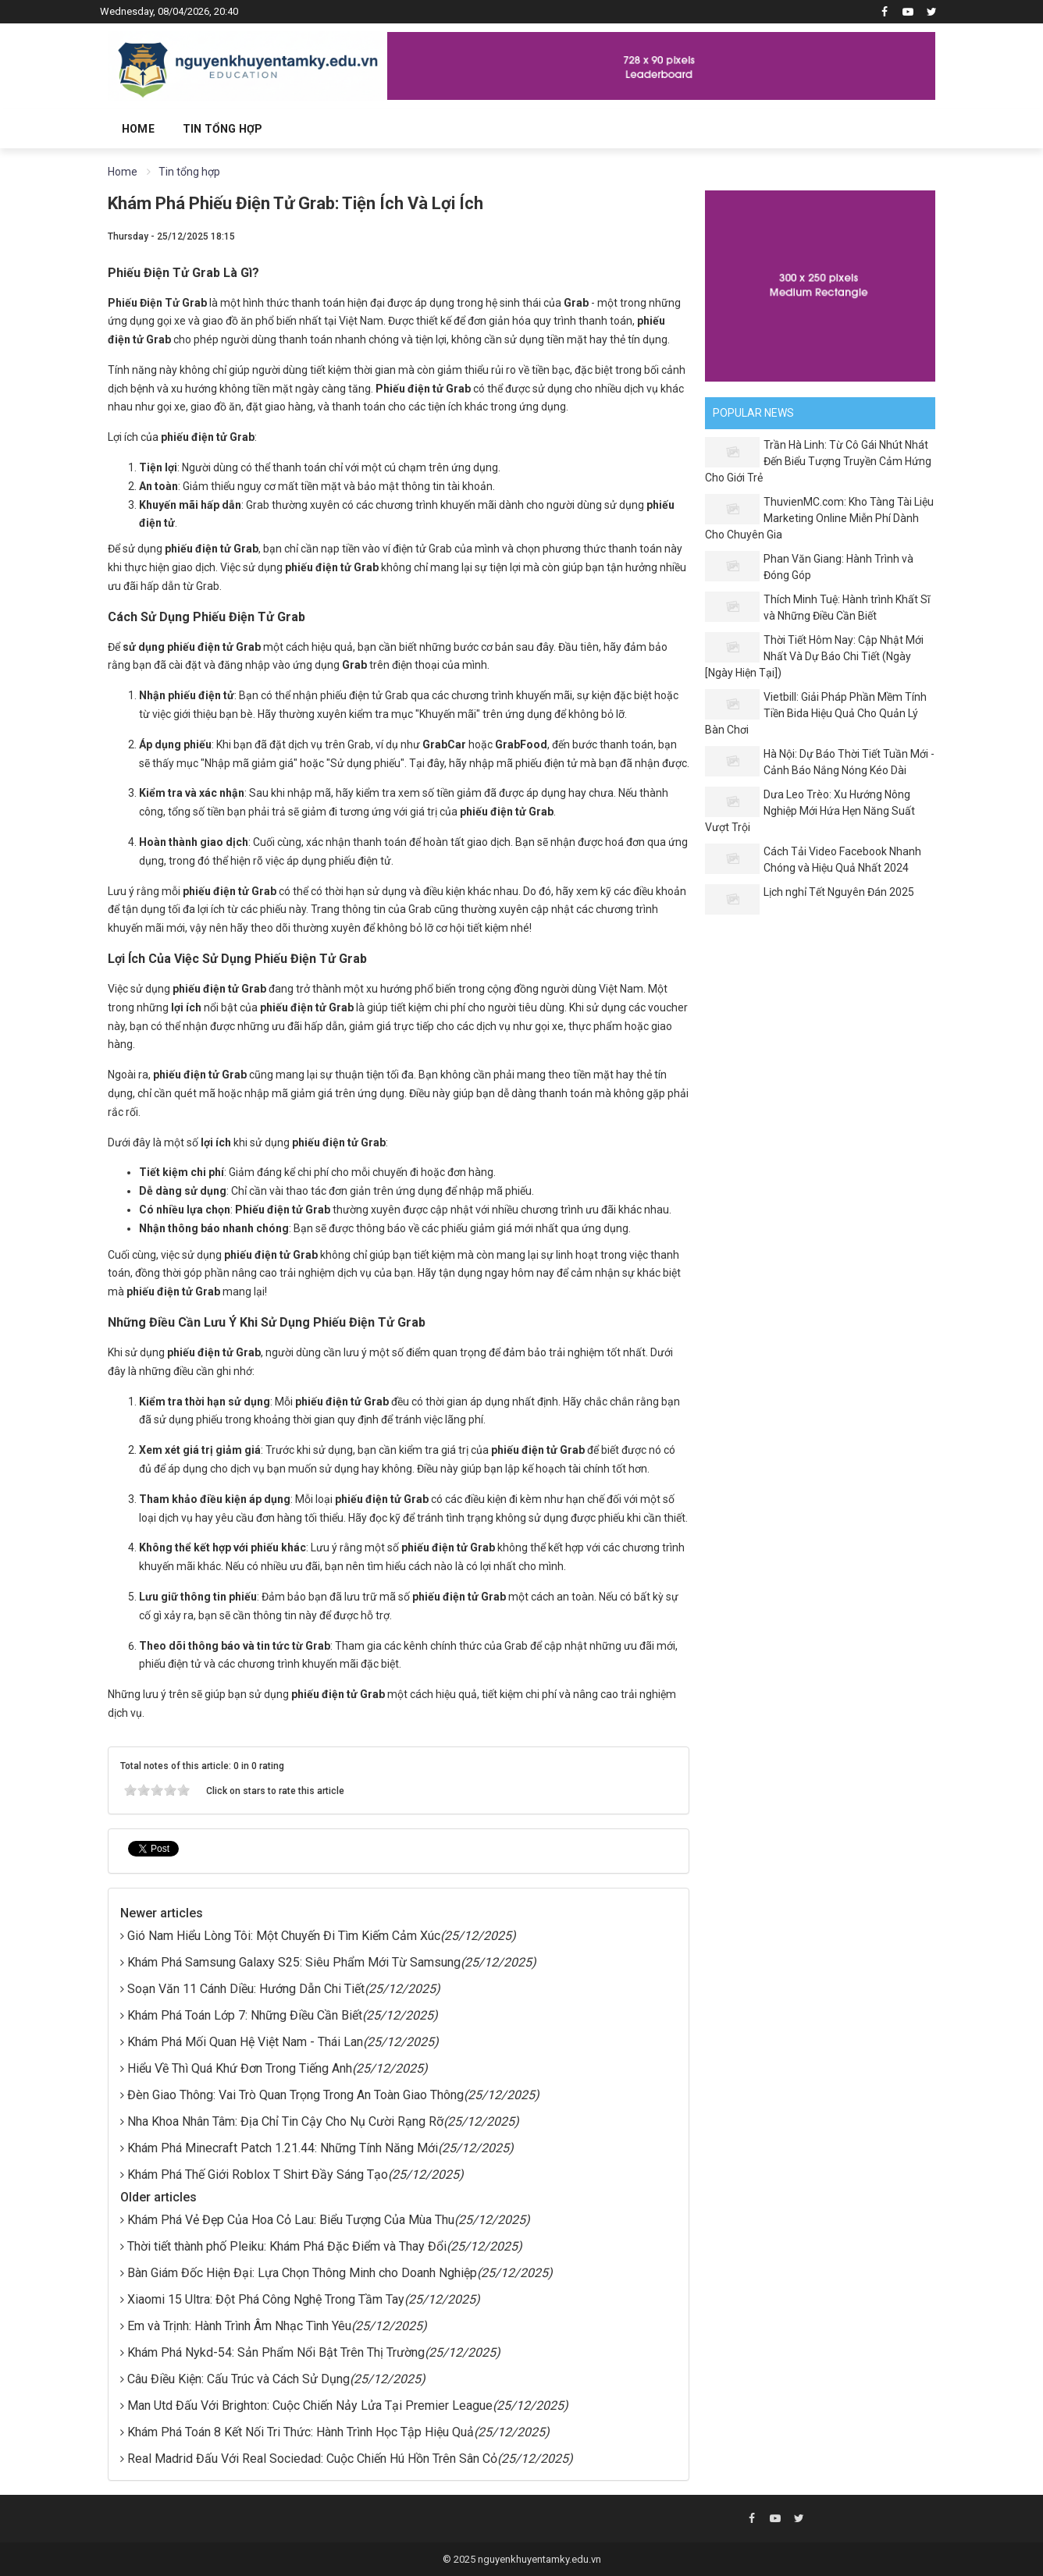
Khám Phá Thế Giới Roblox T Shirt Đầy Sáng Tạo (257, 2174)
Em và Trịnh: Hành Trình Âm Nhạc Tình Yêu (239, 2325)
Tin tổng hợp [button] (222, 129)
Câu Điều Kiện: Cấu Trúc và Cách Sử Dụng (238, 2379)
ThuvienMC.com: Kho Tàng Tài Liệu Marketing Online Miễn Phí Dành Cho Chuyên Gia (819, 518)
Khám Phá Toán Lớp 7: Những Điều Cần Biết (244, 2015)
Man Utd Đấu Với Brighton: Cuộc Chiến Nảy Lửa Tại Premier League (310, 2405)
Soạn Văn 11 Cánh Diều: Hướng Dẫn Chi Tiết (246, 1988)
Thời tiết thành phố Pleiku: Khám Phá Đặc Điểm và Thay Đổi (287, 2246)
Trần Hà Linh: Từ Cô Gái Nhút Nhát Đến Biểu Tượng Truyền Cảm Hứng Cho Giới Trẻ (818, 461)
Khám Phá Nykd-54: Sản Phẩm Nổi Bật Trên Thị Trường (276, 2352)
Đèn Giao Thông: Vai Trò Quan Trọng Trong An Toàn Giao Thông (295, 2094)
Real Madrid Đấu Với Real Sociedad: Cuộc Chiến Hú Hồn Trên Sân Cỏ (312, 2458)
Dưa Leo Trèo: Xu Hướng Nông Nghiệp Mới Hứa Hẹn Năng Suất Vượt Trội (810, 810)
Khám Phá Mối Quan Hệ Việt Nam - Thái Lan (245, 2041)
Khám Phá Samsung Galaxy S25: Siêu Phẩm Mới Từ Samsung (294, 1962)
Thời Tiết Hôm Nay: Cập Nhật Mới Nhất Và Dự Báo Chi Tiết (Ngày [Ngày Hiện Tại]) (814, 656)
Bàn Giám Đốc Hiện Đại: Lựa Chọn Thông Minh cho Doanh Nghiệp (302, 2272)
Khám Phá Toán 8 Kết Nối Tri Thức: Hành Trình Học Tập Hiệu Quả (300, 2432)
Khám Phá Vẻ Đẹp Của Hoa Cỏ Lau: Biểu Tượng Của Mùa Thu (290, 2219)
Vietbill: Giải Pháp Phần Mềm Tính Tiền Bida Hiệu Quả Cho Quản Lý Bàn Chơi (816, 713)
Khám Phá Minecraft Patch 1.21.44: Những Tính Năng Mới (282, 2148)
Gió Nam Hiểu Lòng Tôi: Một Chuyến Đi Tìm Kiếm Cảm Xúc (283, 1935)
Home (138, 129)
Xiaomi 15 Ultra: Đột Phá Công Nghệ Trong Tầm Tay (265, 2299)
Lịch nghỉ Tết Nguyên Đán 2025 (839, 892)
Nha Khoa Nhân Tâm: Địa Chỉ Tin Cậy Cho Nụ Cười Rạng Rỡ (285, 2121)
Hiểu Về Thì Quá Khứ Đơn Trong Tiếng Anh (239, 2068)
